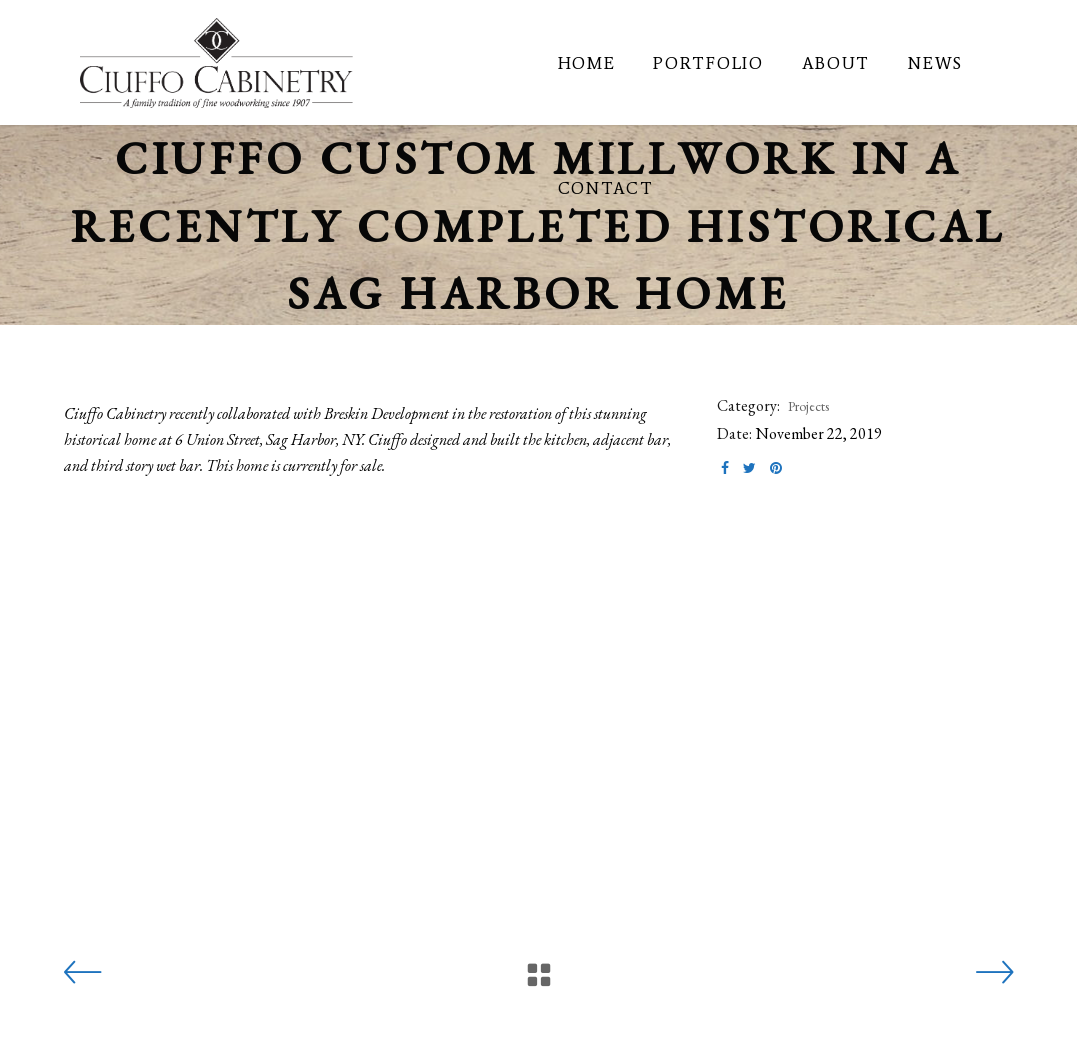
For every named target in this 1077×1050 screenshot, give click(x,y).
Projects (808, 406)
